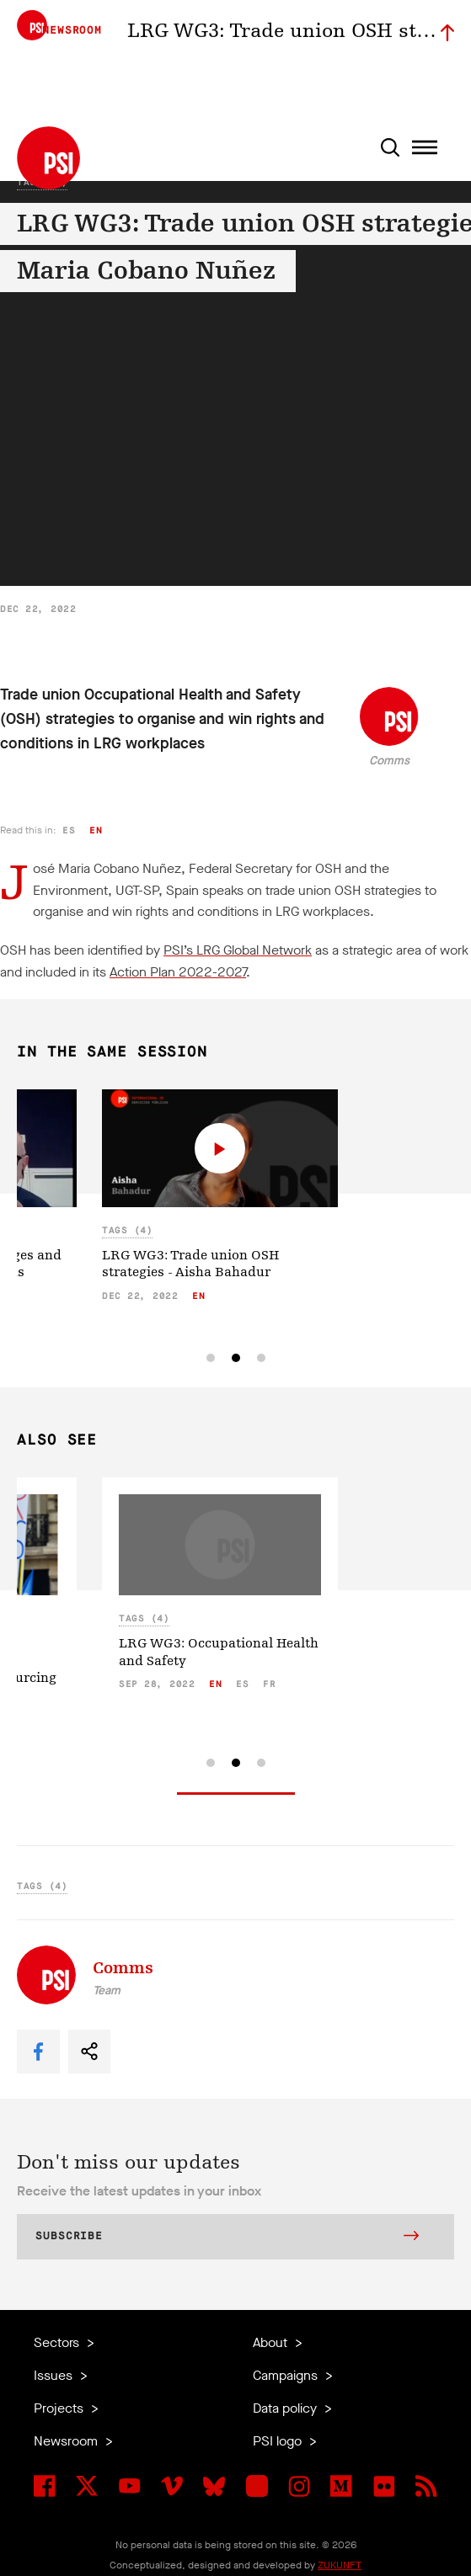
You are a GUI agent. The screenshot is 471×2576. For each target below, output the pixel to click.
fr (269, 1684)
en (95, 830)
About (272, 2342)
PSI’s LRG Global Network (237, 950)
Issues (55, 2375)
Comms (389, 761)
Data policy (286, 2408)
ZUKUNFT (339, 2565)
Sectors (58, 2342)
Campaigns (287, 2375)
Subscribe (227, 2237)
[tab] (210, 1357)
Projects (60, 2408)
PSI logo (279, 2441)
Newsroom (67, 2441)
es (68, 830)
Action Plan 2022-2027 (178, 972)
